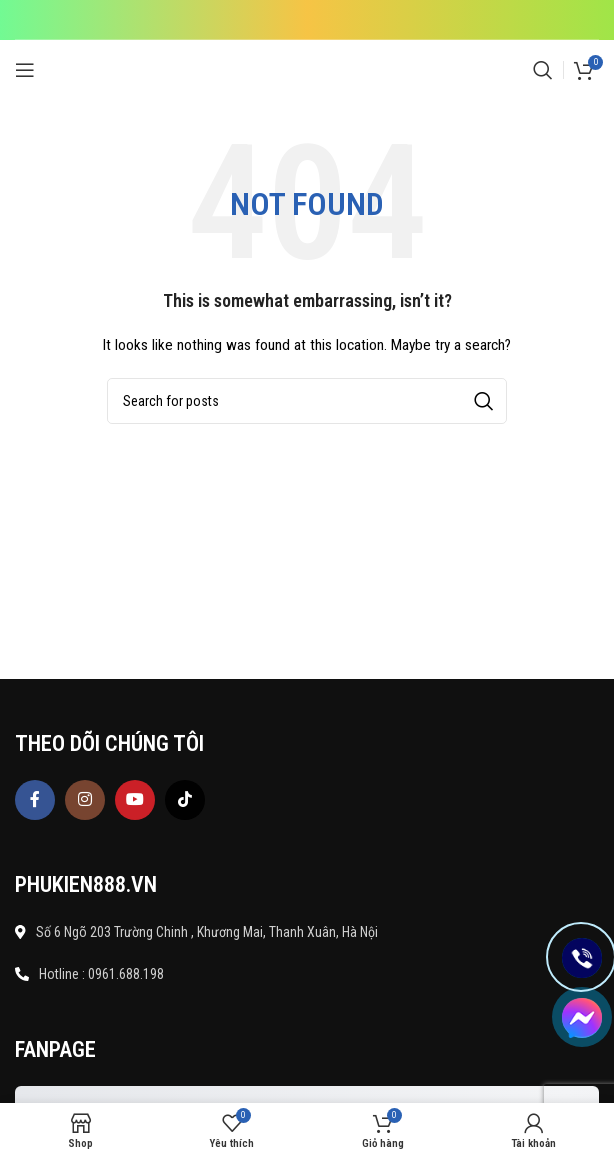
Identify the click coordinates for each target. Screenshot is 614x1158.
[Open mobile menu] (25, 70)
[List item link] (307, 974)
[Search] (543, 70)
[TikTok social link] (185, 800)
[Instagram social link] (85, 800)
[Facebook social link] (35, 800)
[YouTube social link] (135, 800)
